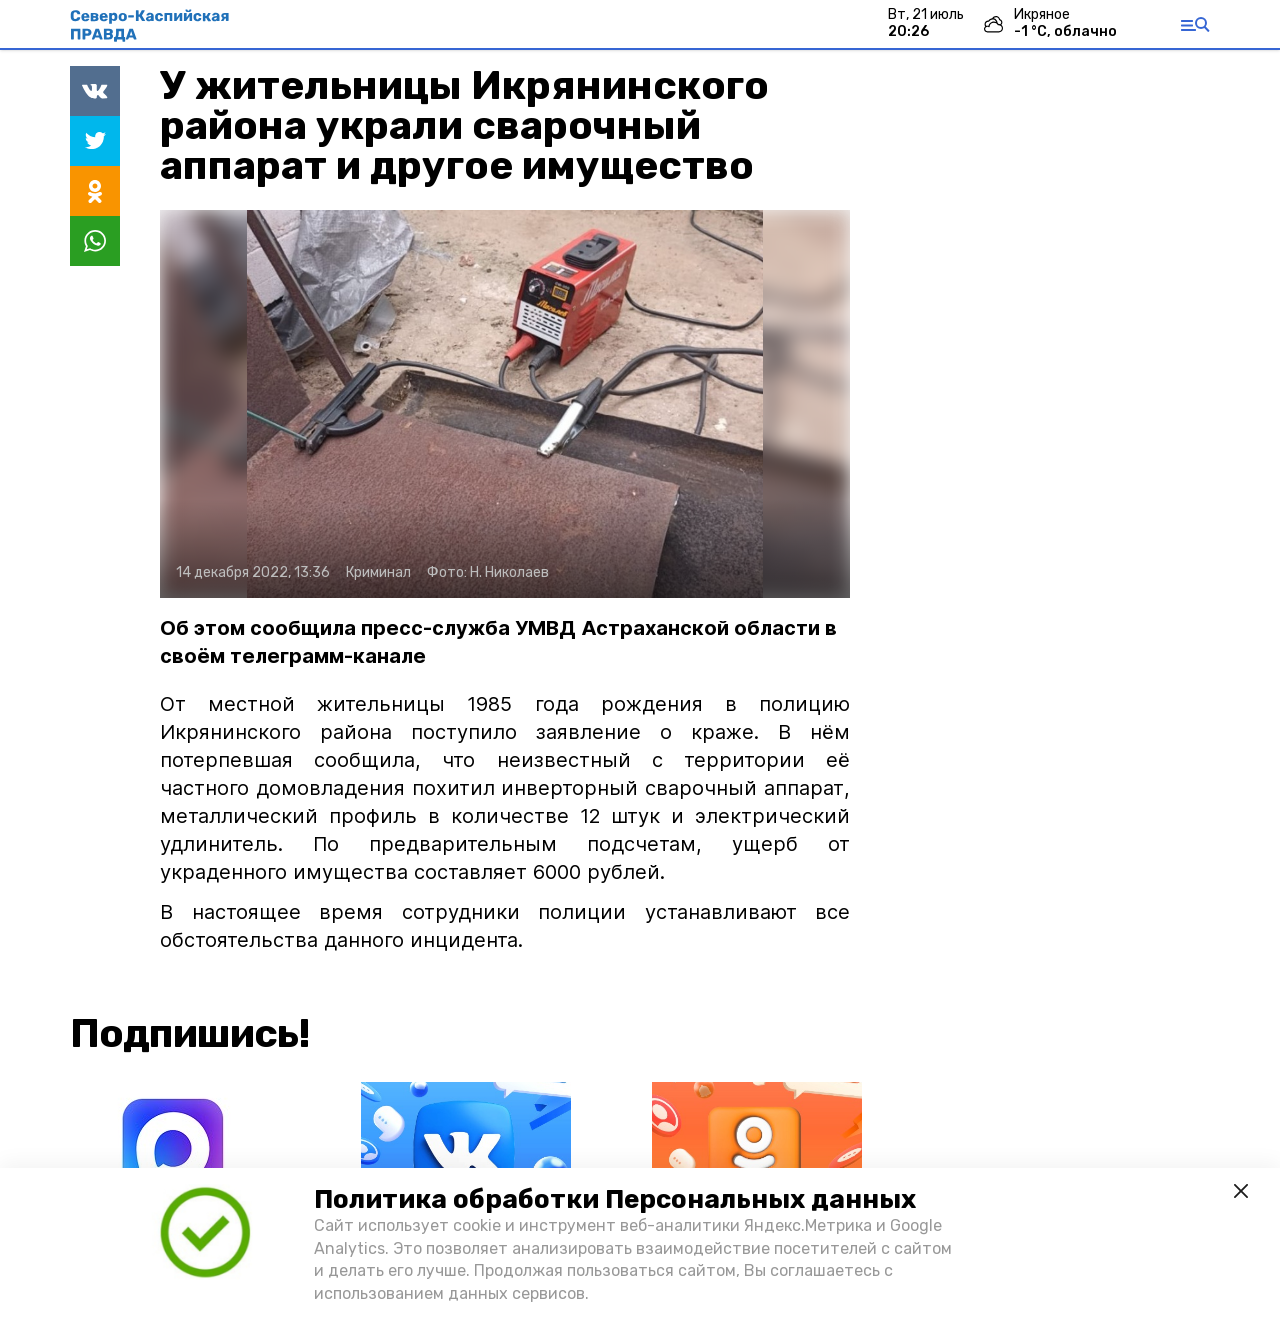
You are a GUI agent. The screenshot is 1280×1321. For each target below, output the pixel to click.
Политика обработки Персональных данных (615, 1199)
